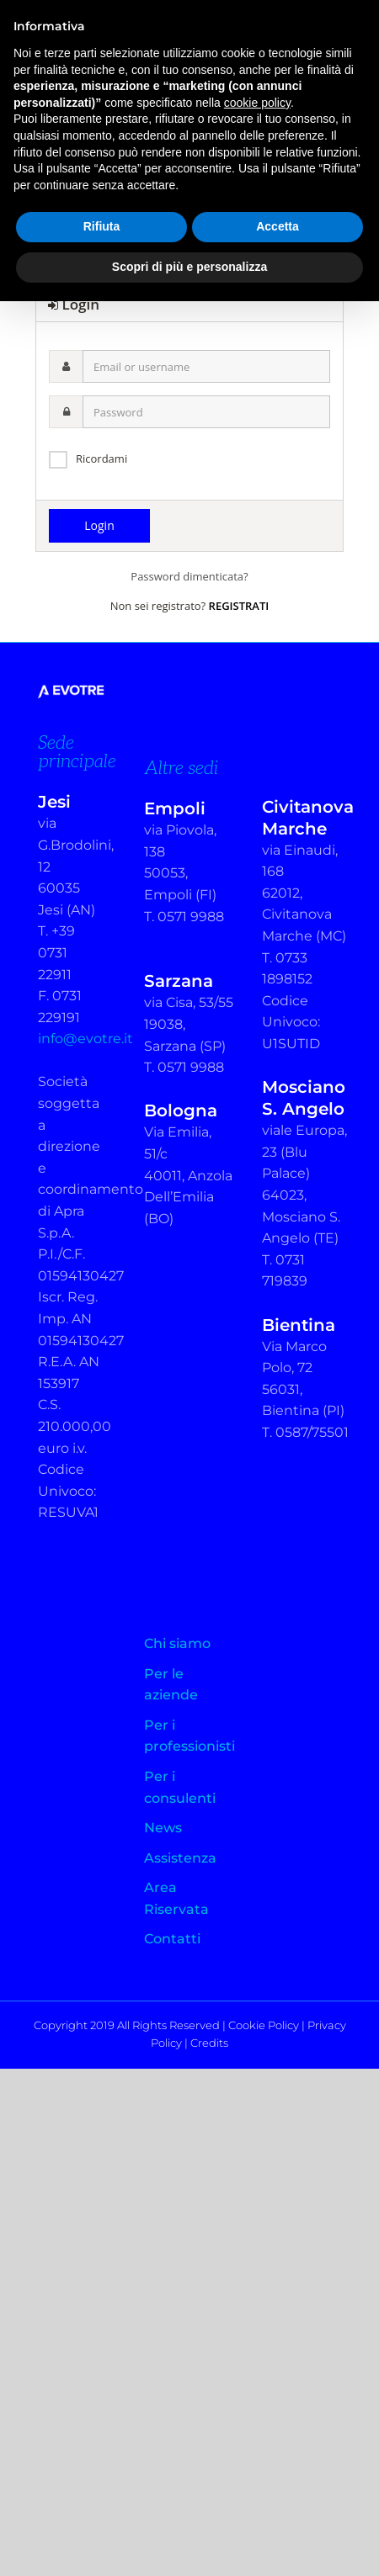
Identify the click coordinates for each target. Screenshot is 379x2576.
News (163, 1828)
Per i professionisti (189, 1736)
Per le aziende (171, 1685)
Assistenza (180, 1858)
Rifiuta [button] (101, 226)
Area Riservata (176, 1898)
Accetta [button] (277, 226)
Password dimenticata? (189, 576)
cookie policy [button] (257, 102)
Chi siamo (177, 1643)
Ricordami (101, 458)
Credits (209, 2042)
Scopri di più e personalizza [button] (189, 266)
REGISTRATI (239, 605)
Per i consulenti (180, 1787)
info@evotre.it (85, 1039)
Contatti (172, 1939)
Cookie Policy (263, 2025)
